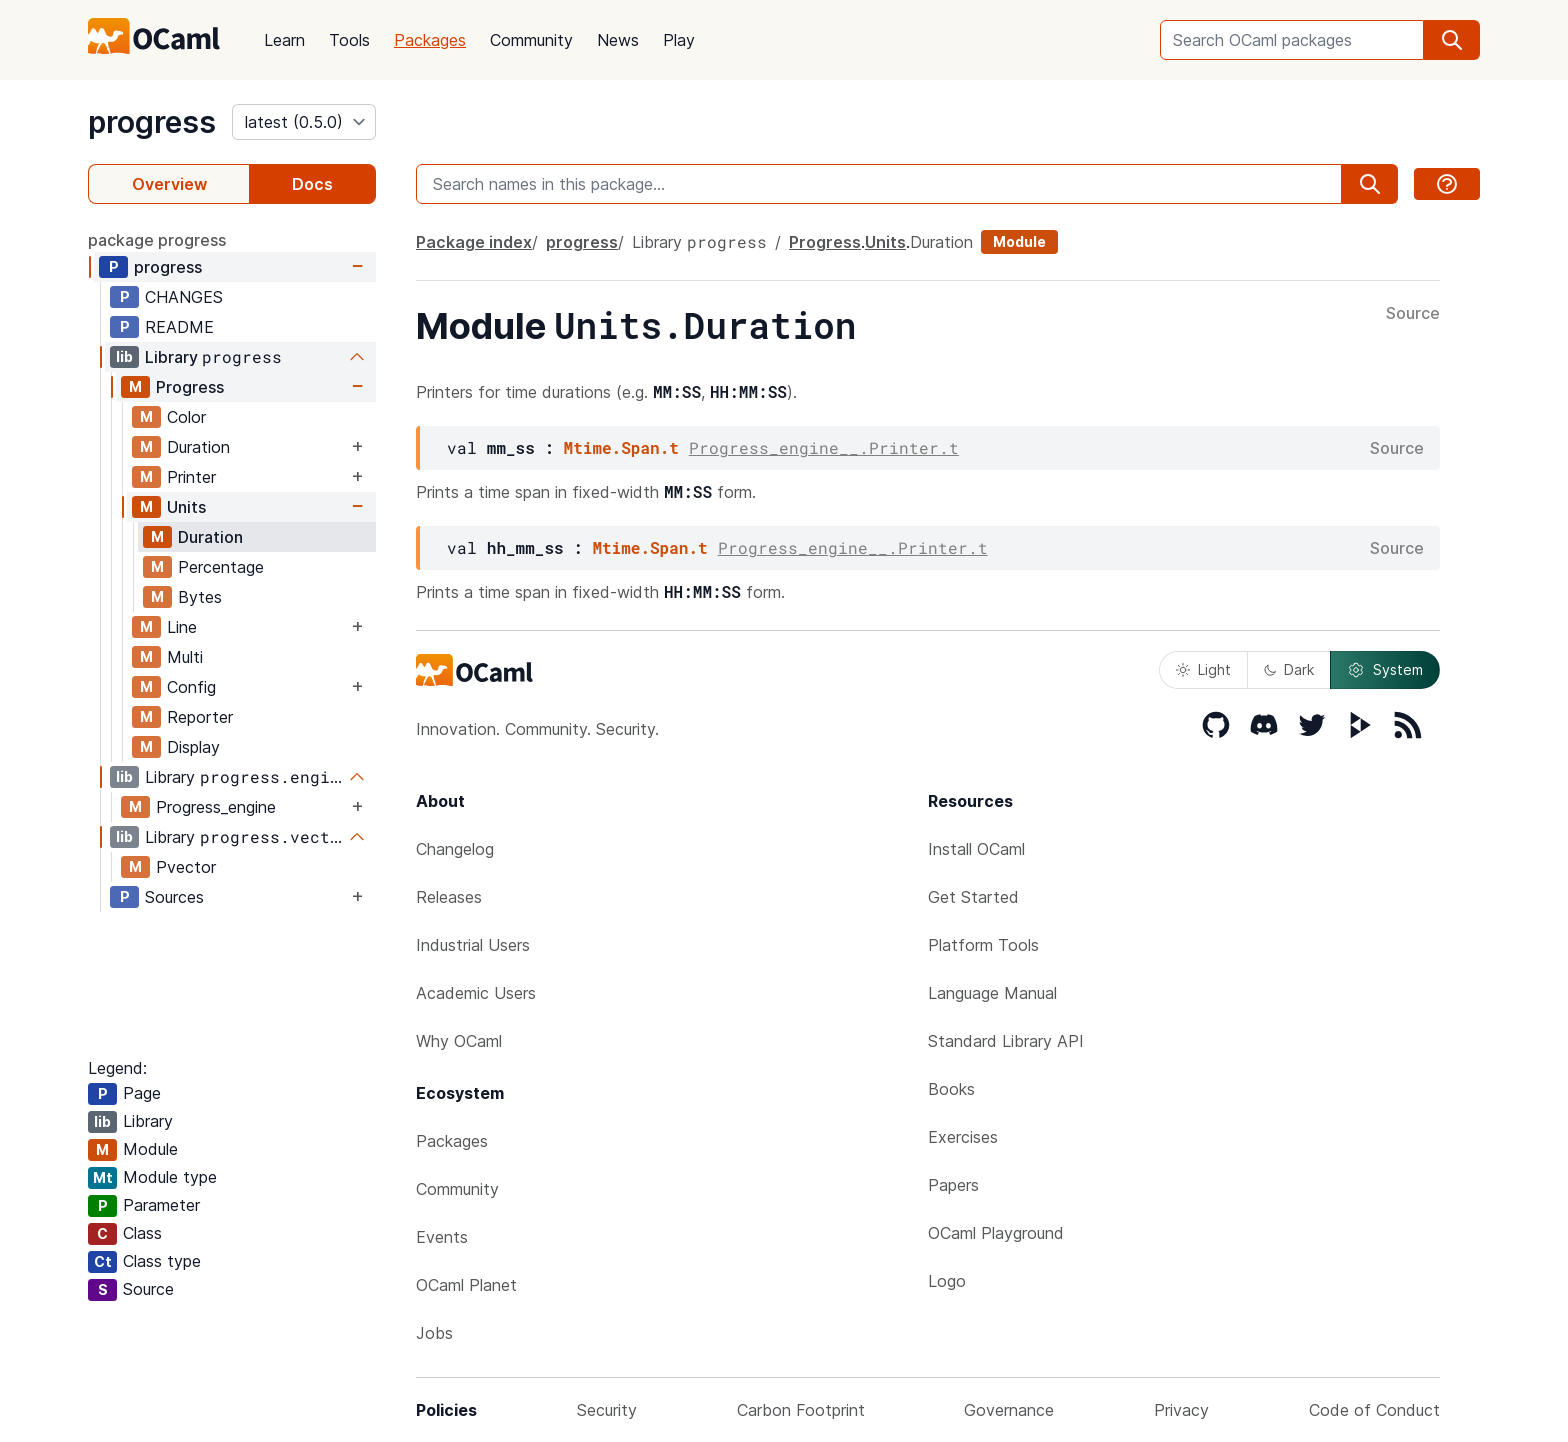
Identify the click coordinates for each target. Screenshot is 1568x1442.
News (618, 40)
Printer (191, 477)
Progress (190, 387)
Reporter (200, 717)
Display (193, 747)
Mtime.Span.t (621, 447)
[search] (1452, 40)
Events (442, 1237)
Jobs (434, 1333)
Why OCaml (459, 1041)
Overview (169, 184)
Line (182, 627)
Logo (947, 1281)
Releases (449, 897)
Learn (284, 40)
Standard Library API (1006, 1041)
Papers (953, 1185)
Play (679, 40)
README (179, 327)
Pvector (186, 867)
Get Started (973, 897)
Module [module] (1019, 241)
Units (186, 507)
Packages (430, 40)
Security (607, 1410)
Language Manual (992, 993)
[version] (304, 122)
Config (191, 687)
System (1385, 670)
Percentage (221, 567)
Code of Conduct (1374, 1410)
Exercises (963, 1137)
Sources (174, 897)
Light (1203, 669)
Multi (185, 657)
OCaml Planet (466, 1285)
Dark (1289, 669)
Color (186, 417)
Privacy (1181, 1410)
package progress (157, 240)
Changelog (455, 849)
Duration (198, 447)
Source (1413, 314)
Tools (349, 40)
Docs (312, 184)
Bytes (200, 597)
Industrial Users (473, 945)
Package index (474, 242)
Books (951, 1089)
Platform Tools (983, 945)
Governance (1009, 1410)
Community (531, 40)
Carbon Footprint (801, 1410)
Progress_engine (216, 807)
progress (152, 122)
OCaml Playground (996, 1233)
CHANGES (184, 297)
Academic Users (476, 993)
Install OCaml (976, 849)
